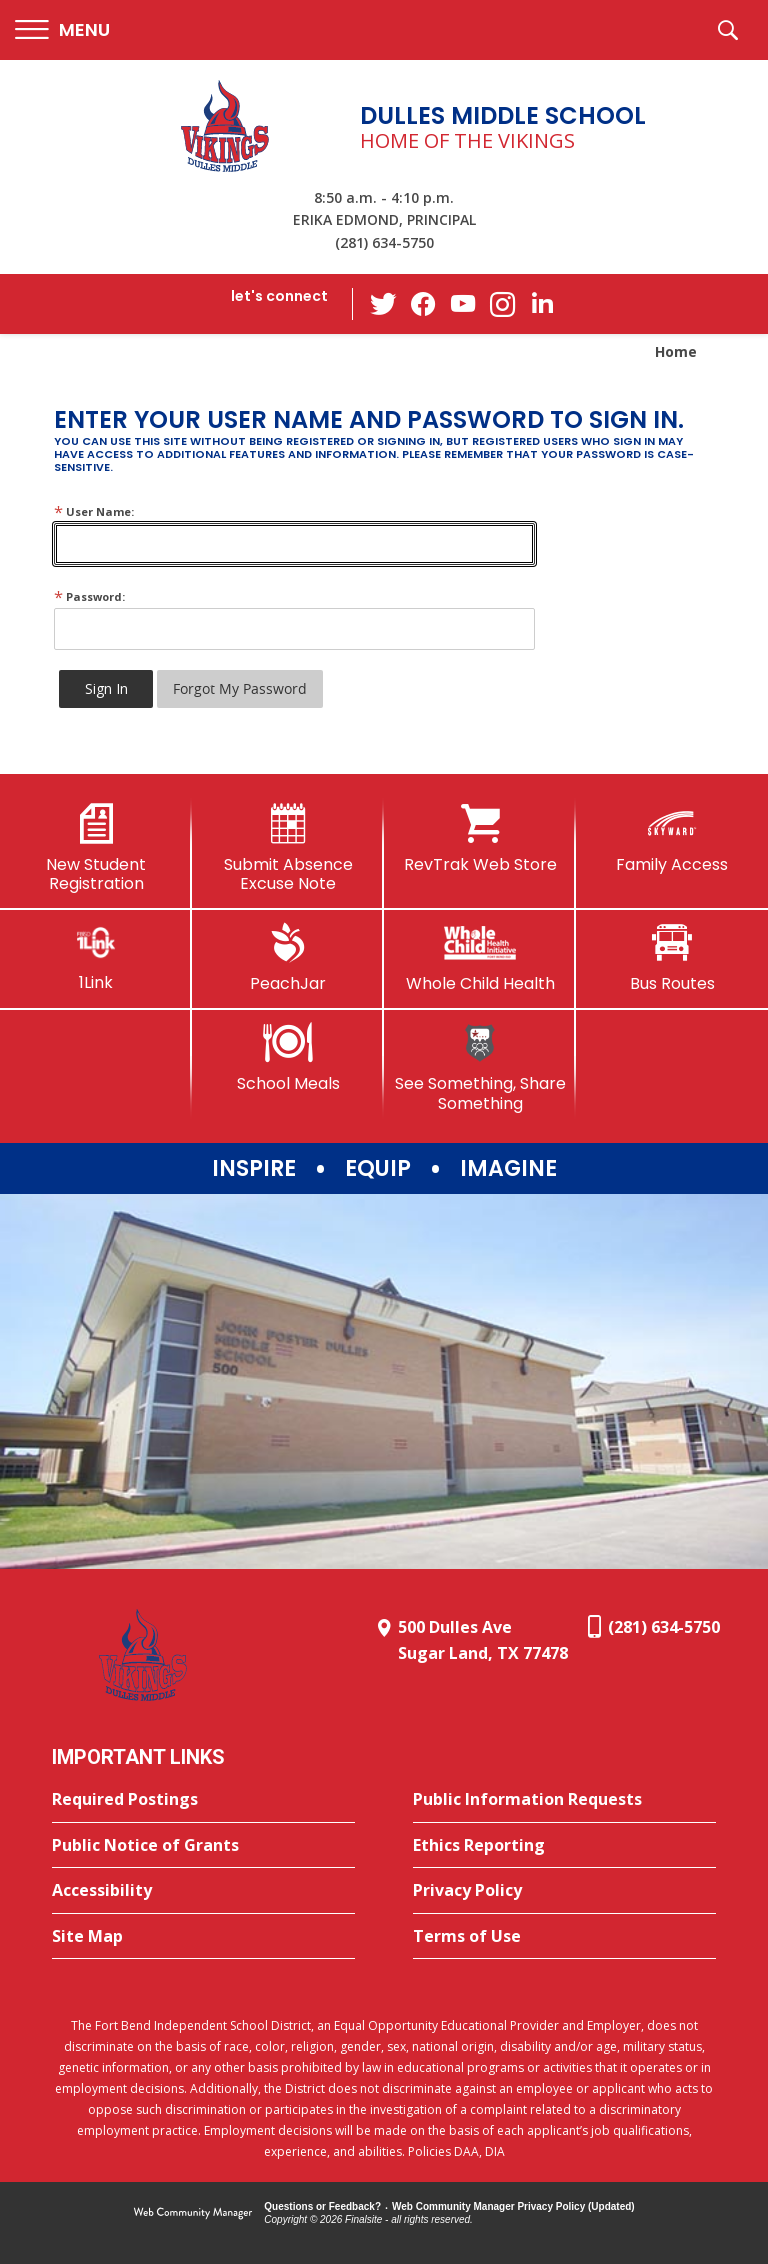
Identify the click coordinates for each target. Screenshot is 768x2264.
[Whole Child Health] (480, 958)
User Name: (94, 511)
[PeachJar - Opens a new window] (288, 958)
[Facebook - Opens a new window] (423, 304)
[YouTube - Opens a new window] (463, 303)
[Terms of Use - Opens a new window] (564, 1937)
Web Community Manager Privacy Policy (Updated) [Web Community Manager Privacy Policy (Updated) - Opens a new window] (513, 2206)
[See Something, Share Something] (480, 1067)
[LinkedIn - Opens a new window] (543, 302)
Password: (89, 596)
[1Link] (96, 957)
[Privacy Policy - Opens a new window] (564, 1891)
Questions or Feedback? (322, 2206)
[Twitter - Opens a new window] (383, 303)
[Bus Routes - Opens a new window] (672, 958)
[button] (62, 30)
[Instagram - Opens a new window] (503, 304)
